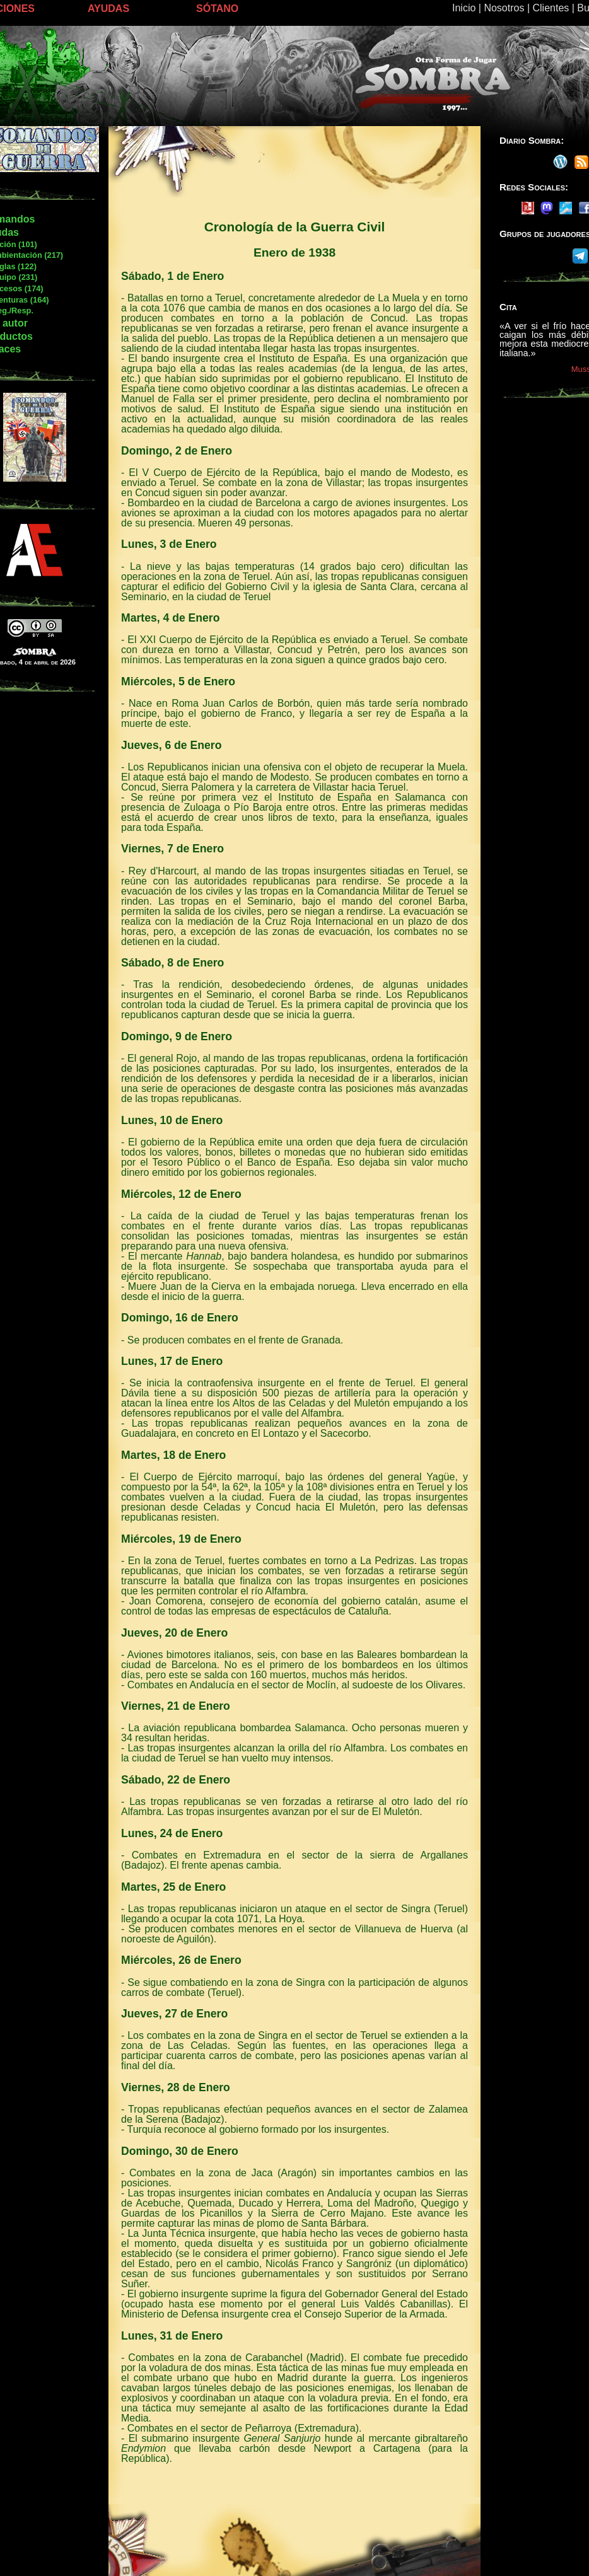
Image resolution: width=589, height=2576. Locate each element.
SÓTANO (217, 8)
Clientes (550, 8)
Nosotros (504, 8)
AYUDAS (108, 8)
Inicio (463, 8)
